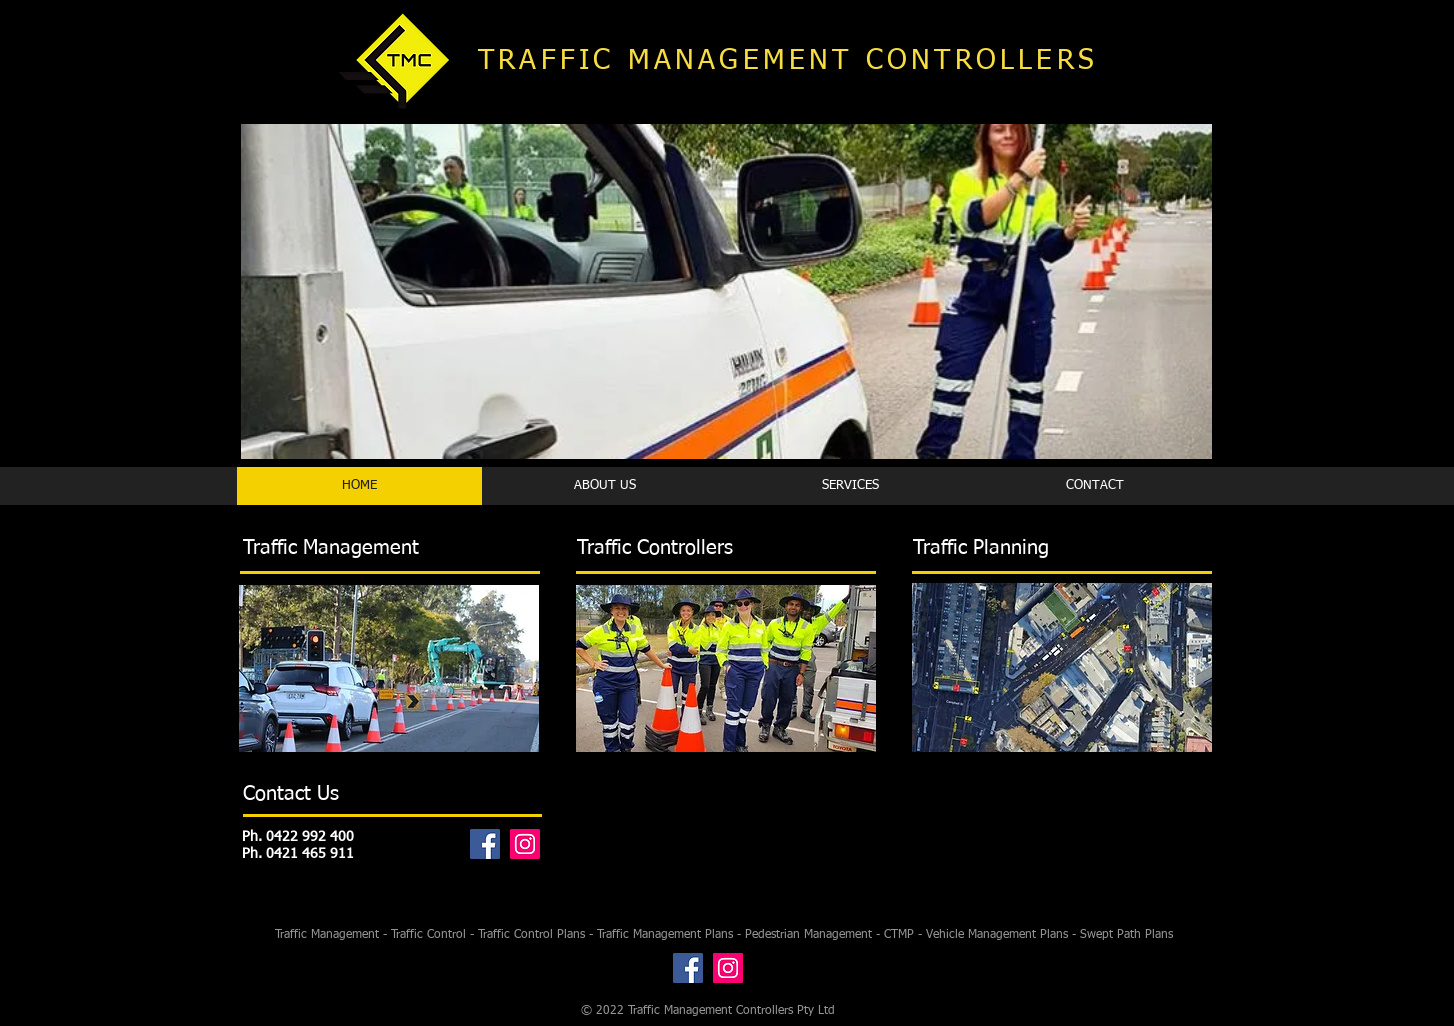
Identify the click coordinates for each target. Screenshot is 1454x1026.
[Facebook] (485, 844)
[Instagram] (525, 844)
